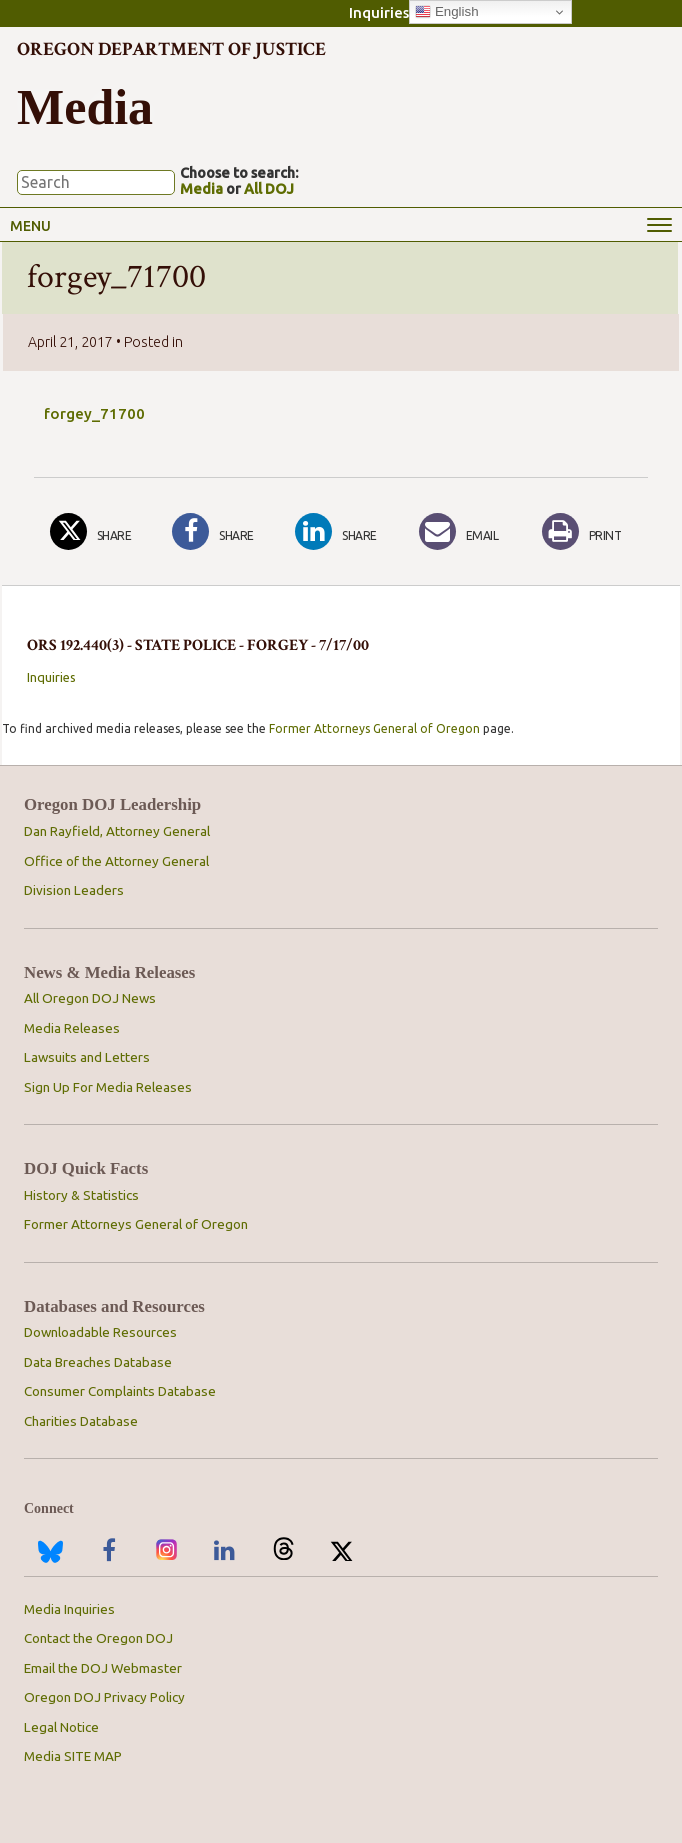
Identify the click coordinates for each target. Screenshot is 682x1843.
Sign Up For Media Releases (108, 1087)
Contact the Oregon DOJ (98, 1638)
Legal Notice (61, 1727)
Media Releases (72, 1028)
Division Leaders (74, 890)
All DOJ (269, 189)
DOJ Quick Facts (86, 1169)
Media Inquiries (69, 1609)
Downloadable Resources (100, 1332)
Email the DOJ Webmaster (103, 1668)
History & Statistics (81, 1195)
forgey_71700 (94, 413)
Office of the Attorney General (116, 861)
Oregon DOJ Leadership (112, 805)
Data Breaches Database (98, 1362)
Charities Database (81, 1421)
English (446, 12)
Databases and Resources (114, 1307)
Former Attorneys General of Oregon (374, 728)
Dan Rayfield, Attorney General (117, 831)
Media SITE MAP (73, 1756)
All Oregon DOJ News (90, 998)
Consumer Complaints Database (120, 1391)
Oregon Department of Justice (171, 49)
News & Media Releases (109, 973)
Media (201, 189)
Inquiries (379, 12)
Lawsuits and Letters (87, 1057)
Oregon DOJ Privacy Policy (104, 1697)
